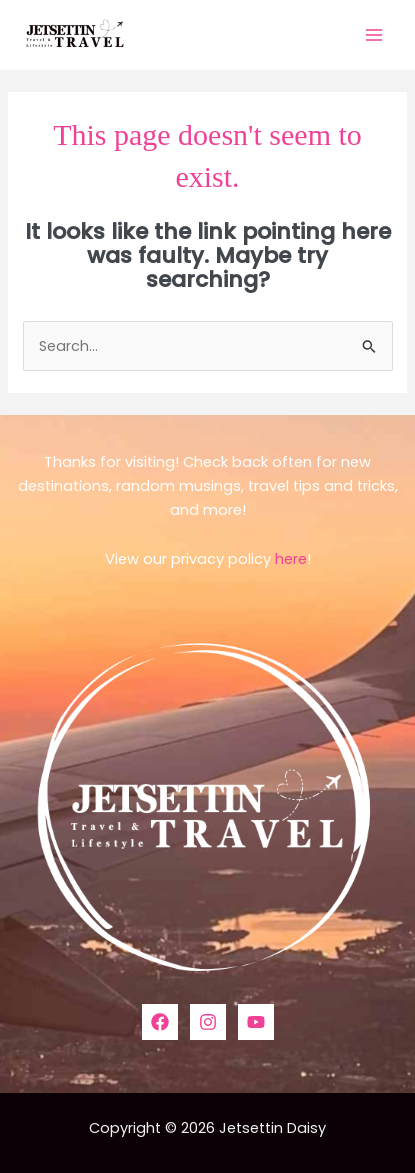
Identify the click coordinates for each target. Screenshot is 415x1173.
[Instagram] (208, 1022)
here (291, 559)
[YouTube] (256, 1022)
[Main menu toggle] (374, 35)
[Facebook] (160, 1022)
